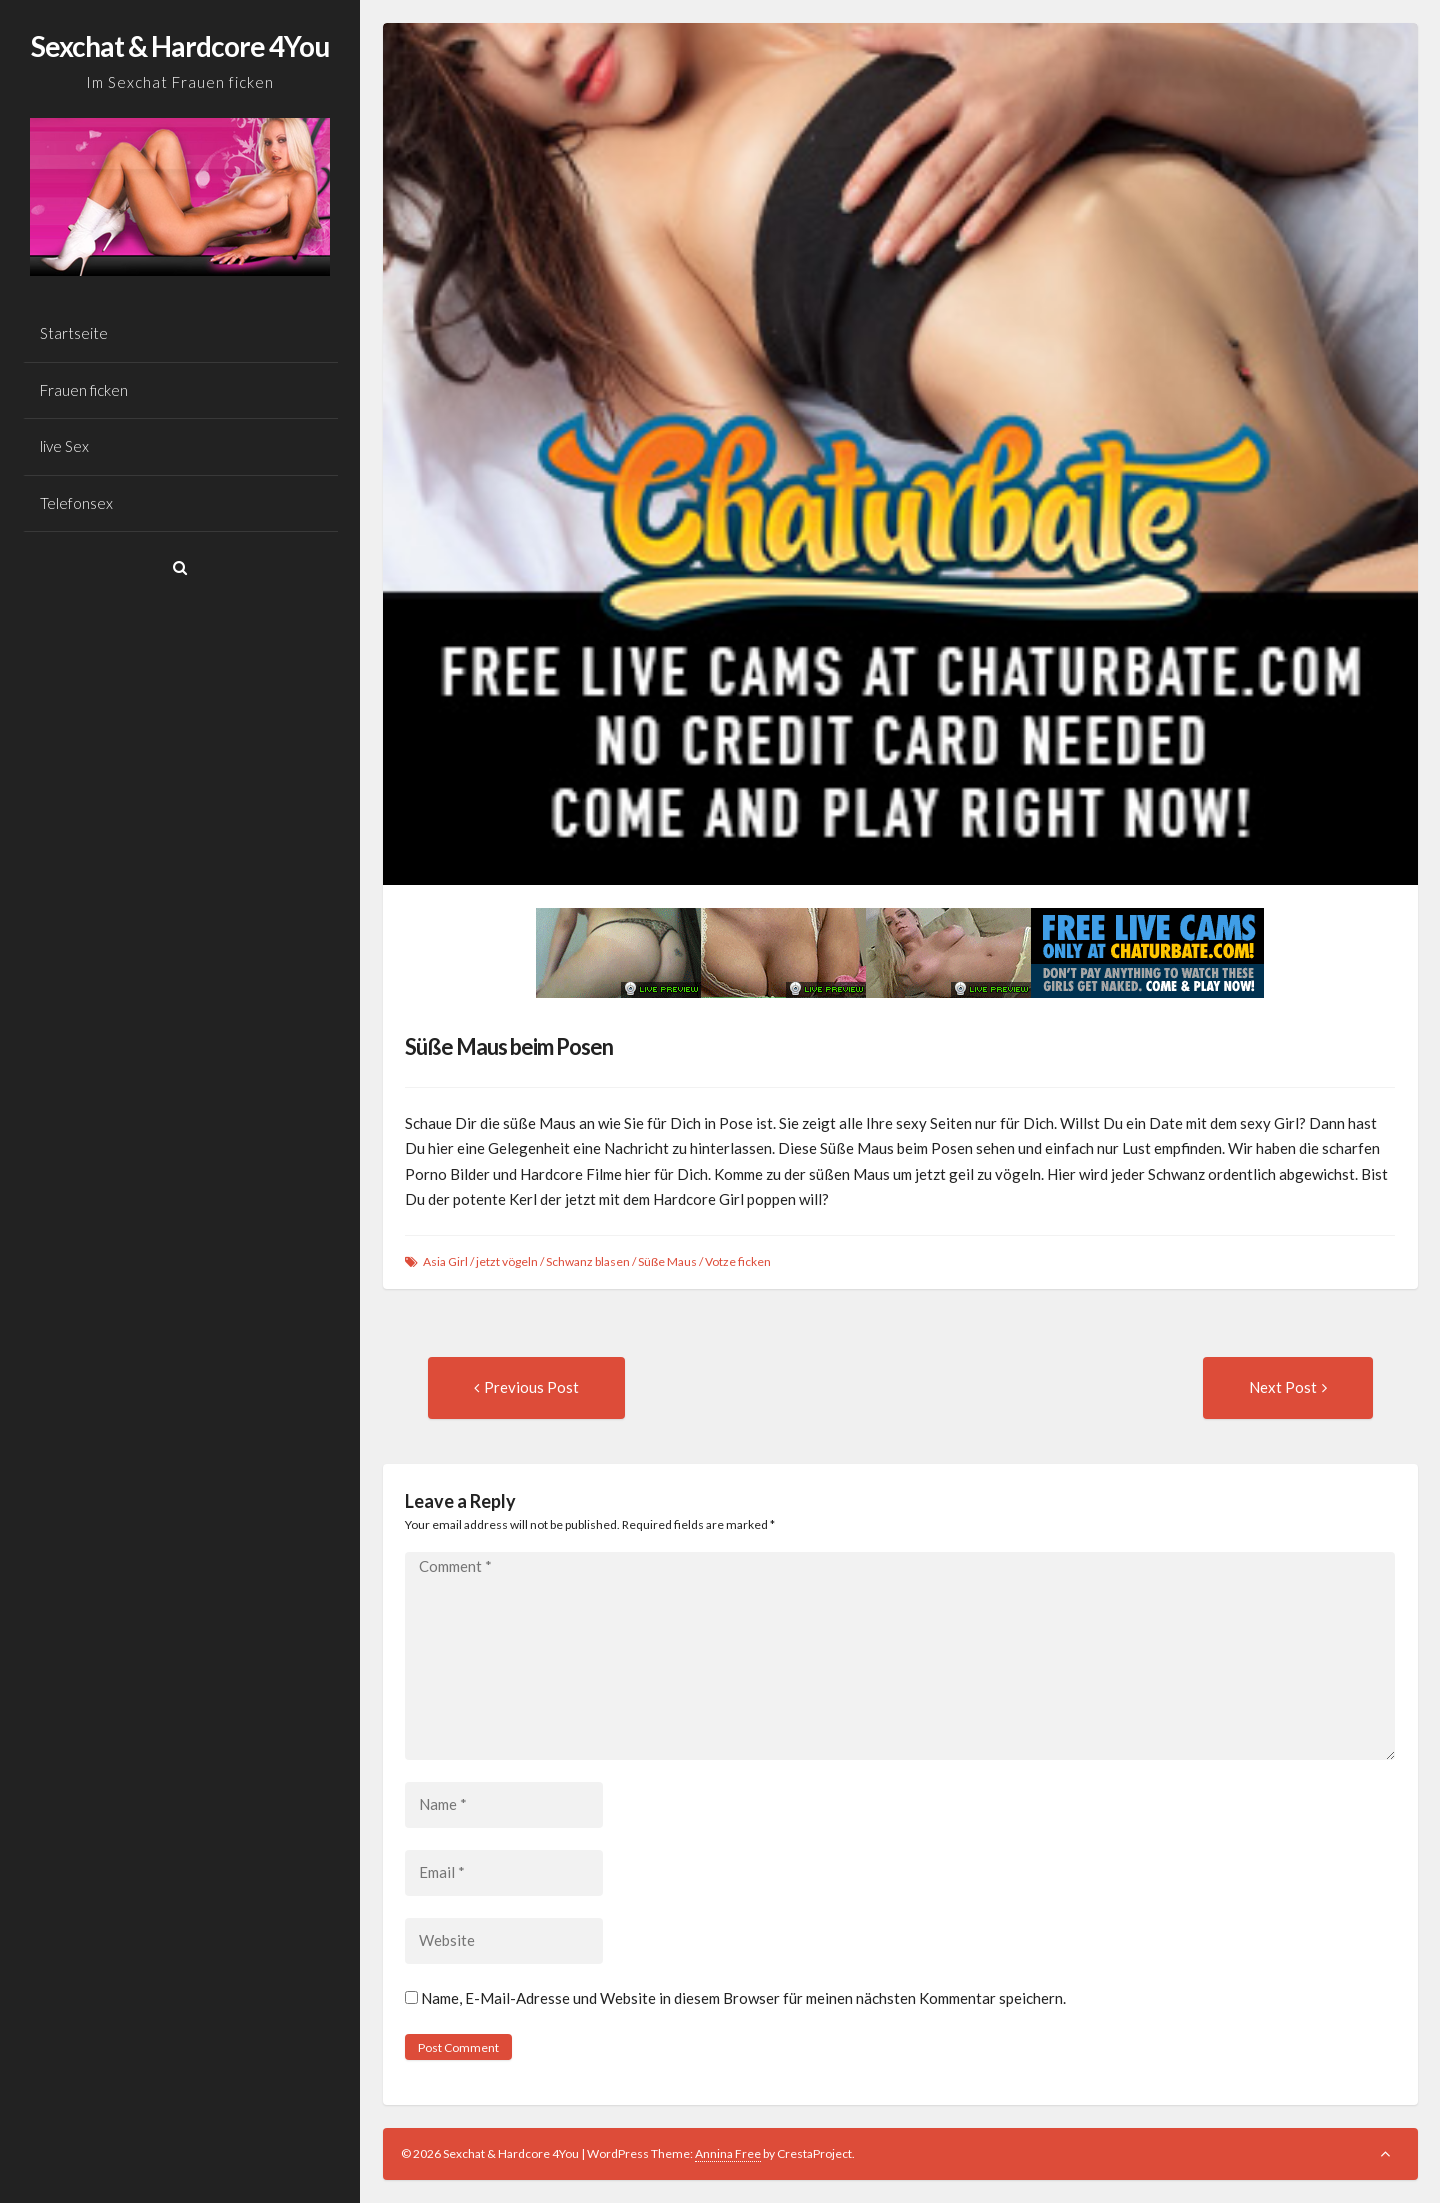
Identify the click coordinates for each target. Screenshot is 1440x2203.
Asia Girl (445, 1261)
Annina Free (728, 2153)
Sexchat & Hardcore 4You (180, 46)
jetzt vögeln (507, 1261)
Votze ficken (738, 1261)
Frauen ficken (84, 390)
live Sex (64, 446)
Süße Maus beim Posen (509, 1046)
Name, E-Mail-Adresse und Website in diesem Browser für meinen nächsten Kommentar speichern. (743, 1998)
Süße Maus (667, 1261)
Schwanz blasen (588, 1261)
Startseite (74, 333)
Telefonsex (76, 503)
